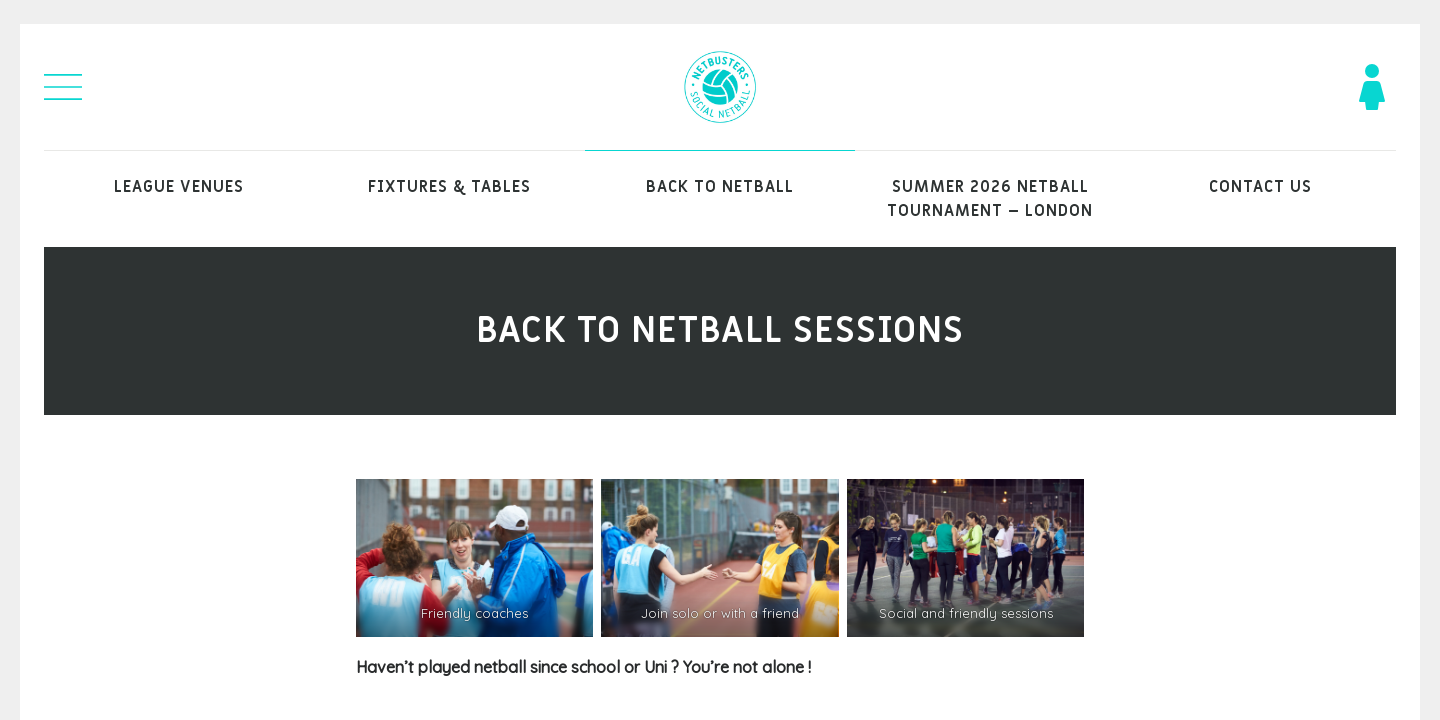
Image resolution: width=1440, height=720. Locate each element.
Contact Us (1260, 187)
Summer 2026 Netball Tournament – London (990, 199)
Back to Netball (720, 187)
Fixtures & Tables (449, 187)
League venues (179, 187)
